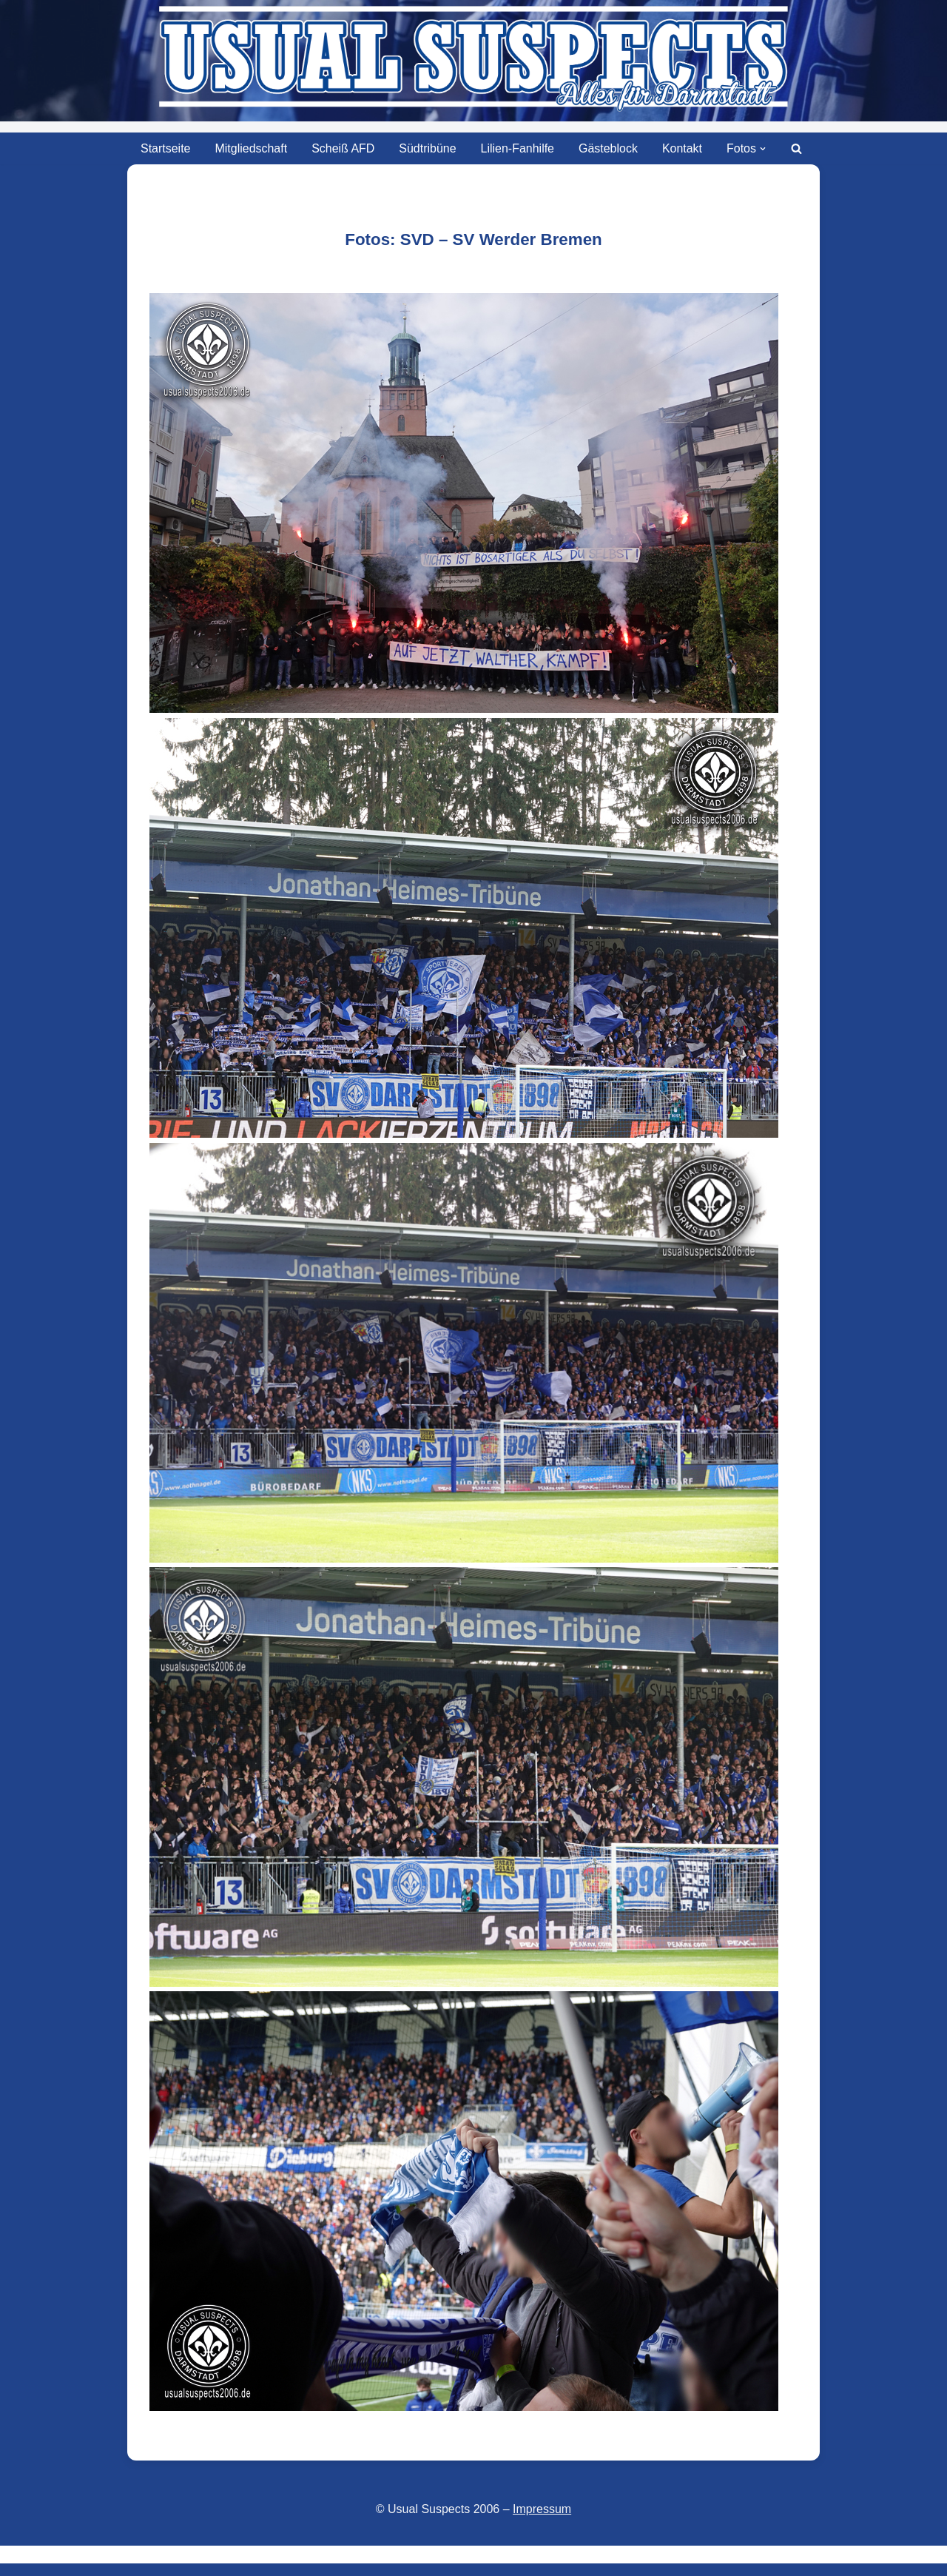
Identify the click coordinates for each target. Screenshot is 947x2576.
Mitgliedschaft (251, 148)
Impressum (542, 2509)
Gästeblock (608, 148)
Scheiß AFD (342, 148)
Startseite (165, 148)
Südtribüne (427, 148)
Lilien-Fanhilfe (518, 148)
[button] (763, 149)
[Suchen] (797, 148)
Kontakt (682, 148)
